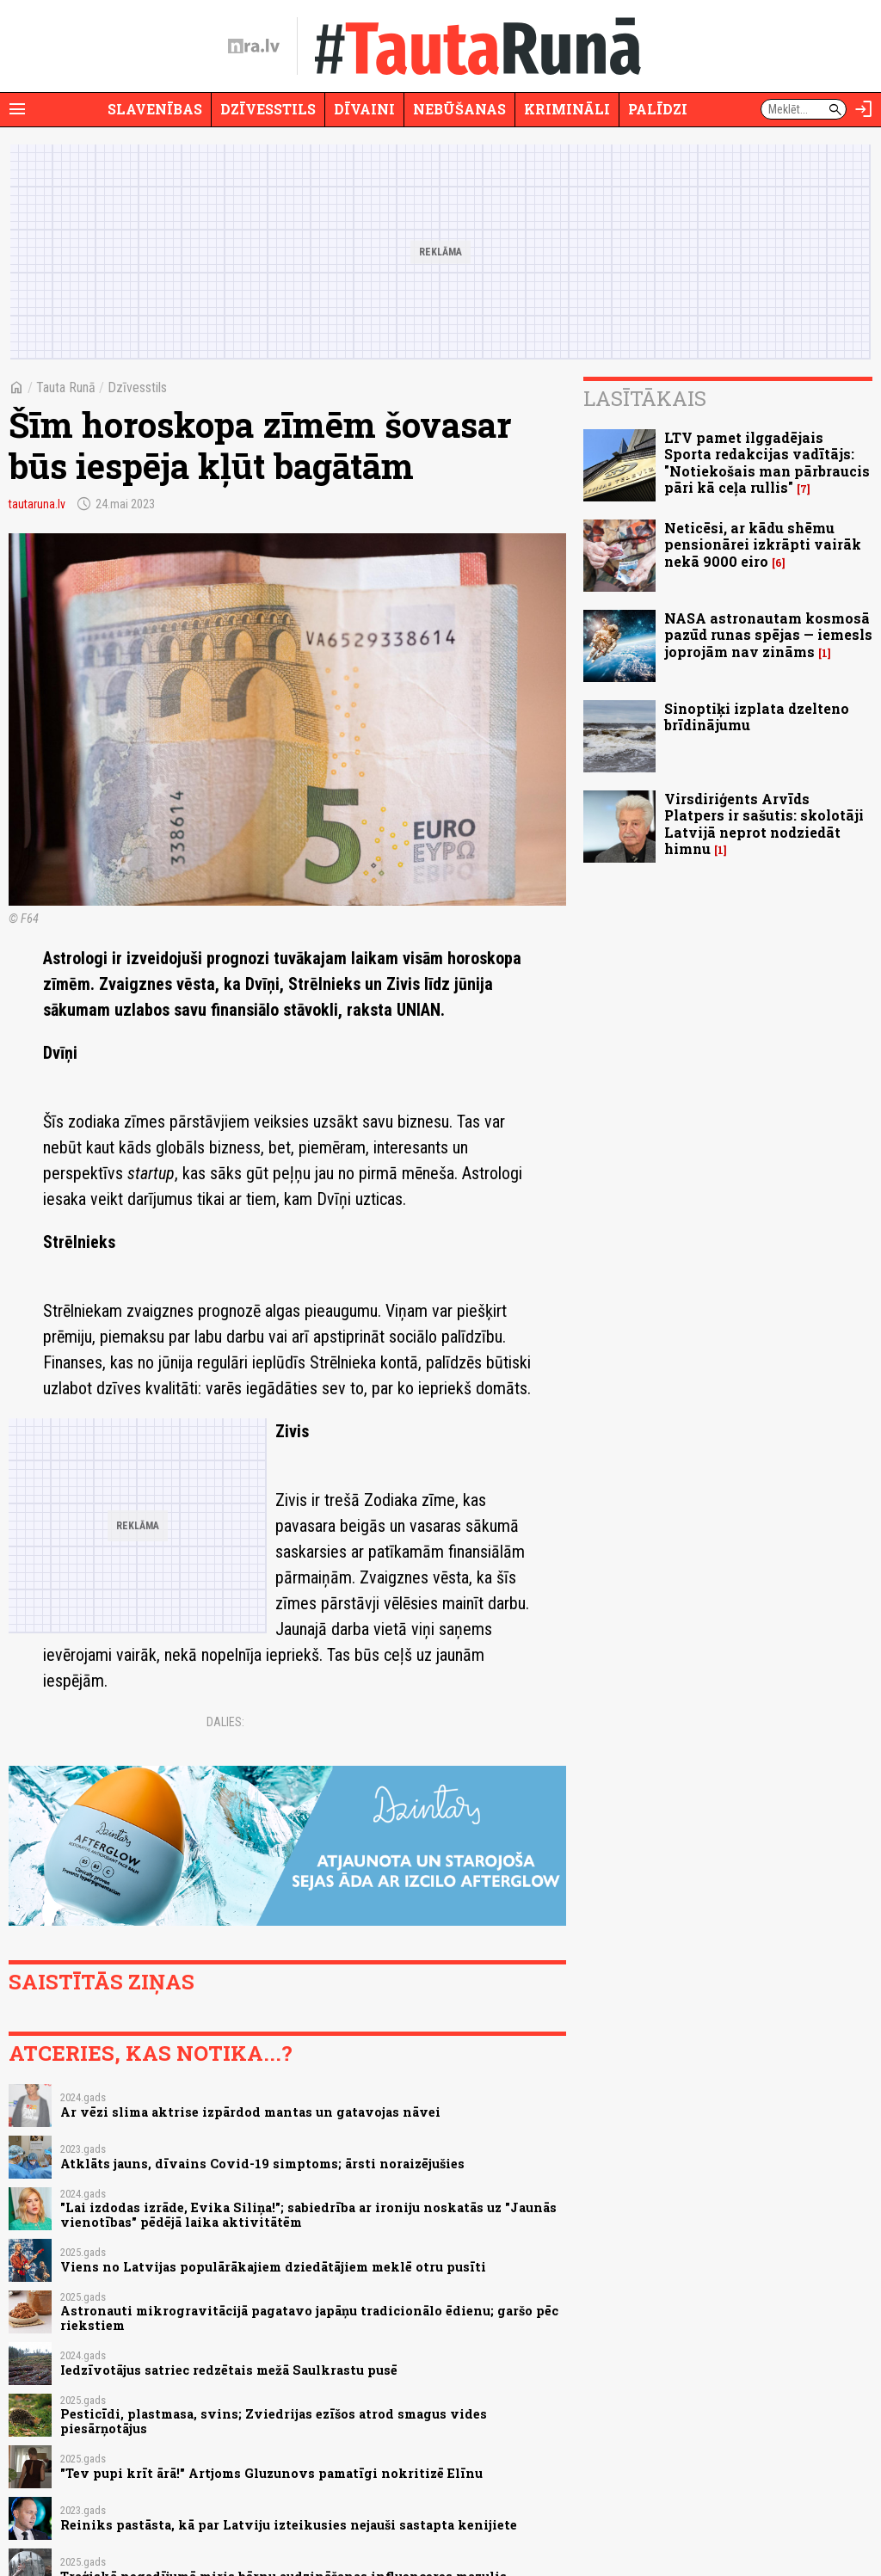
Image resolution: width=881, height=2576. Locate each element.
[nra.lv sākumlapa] (254, 46)
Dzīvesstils (268, 109)
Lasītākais (644, 398)
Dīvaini (364, 109)
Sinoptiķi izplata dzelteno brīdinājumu (756, 716)
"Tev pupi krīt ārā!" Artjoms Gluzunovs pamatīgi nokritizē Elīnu (271, 2473)
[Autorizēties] (864, 109)
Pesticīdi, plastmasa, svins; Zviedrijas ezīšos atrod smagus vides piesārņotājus (273, 2421)
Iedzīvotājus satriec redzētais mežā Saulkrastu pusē (228, 2370)
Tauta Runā (65, 387)
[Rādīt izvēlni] (17, 109)
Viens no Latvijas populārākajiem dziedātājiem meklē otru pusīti (273, 2267)
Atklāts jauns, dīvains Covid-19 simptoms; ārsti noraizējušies (262, 2163)
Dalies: (225, 1722)
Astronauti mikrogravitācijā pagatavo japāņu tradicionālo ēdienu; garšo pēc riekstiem (309, 2317)
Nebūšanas (459, 109)
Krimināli (567, 109)
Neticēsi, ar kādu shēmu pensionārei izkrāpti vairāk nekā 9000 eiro (762, 544)
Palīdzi (657, 109)
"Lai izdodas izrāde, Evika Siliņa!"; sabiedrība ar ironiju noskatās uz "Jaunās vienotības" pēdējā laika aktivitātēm (308, 2214)
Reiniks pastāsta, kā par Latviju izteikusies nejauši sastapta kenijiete (288, 2525)
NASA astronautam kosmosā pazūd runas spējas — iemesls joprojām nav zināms (768, 634)
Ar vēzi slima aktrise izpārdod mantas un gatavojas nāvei (250, 2112)
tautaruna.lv (37, 504)
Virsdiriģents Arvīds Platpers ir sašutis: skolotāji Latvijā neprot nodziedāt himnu (764, 824)
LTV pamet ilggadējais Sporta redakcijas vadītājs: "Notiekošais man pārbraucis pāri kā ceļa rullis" (767, 462)
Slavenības (155, 109)
